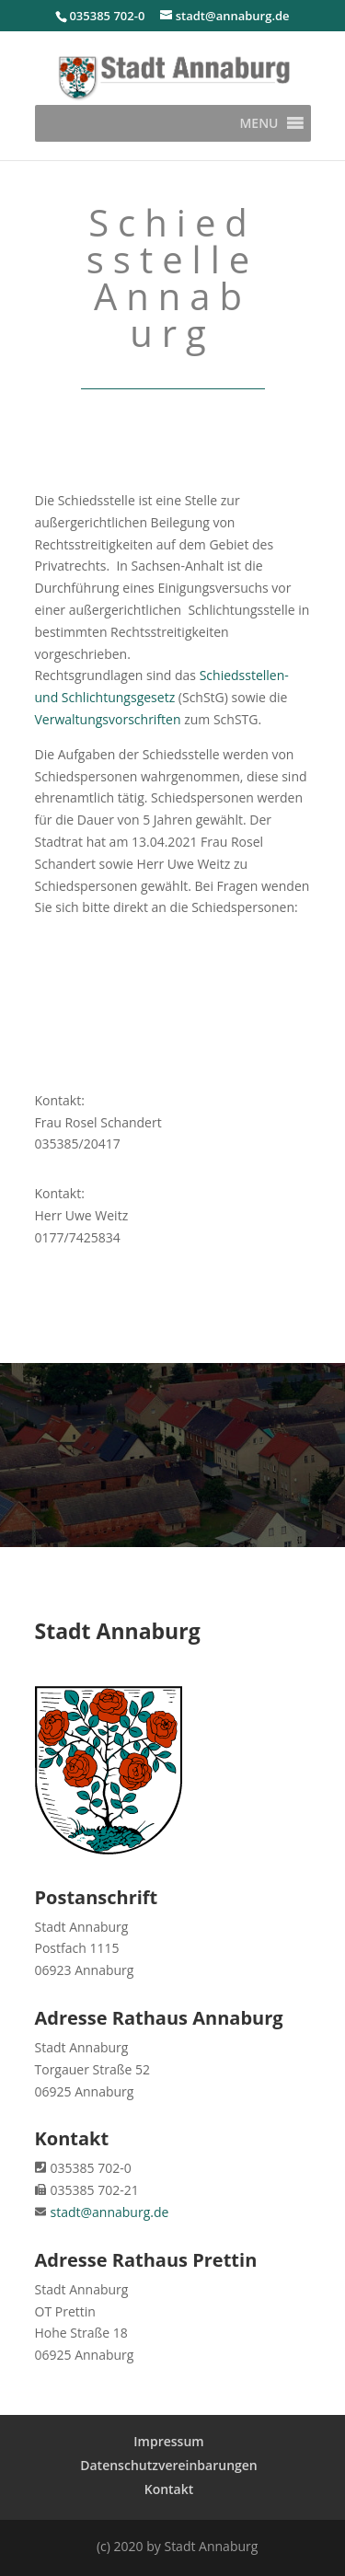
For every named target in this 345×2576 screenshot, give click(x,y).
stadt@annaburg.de (110, 2212)
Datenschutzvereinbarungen (169, 2465)
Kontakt (169, 2489)
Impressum (168, 2441)
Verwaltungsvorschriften (108, 719)
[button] (258, 123)
